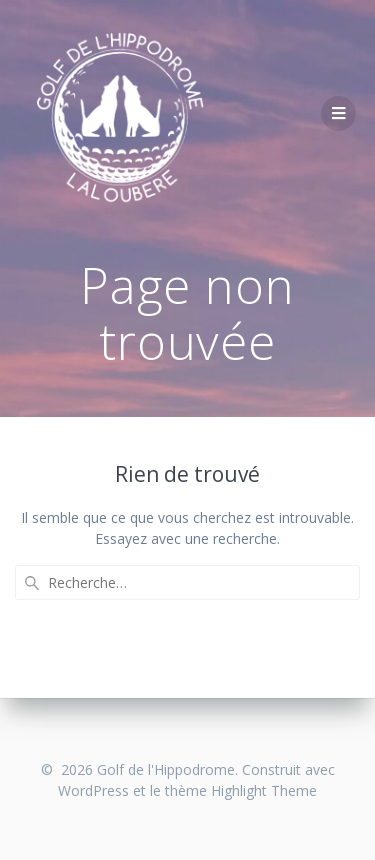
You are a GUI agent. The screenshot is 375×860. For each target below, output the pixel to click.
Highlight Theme (264, 790)
